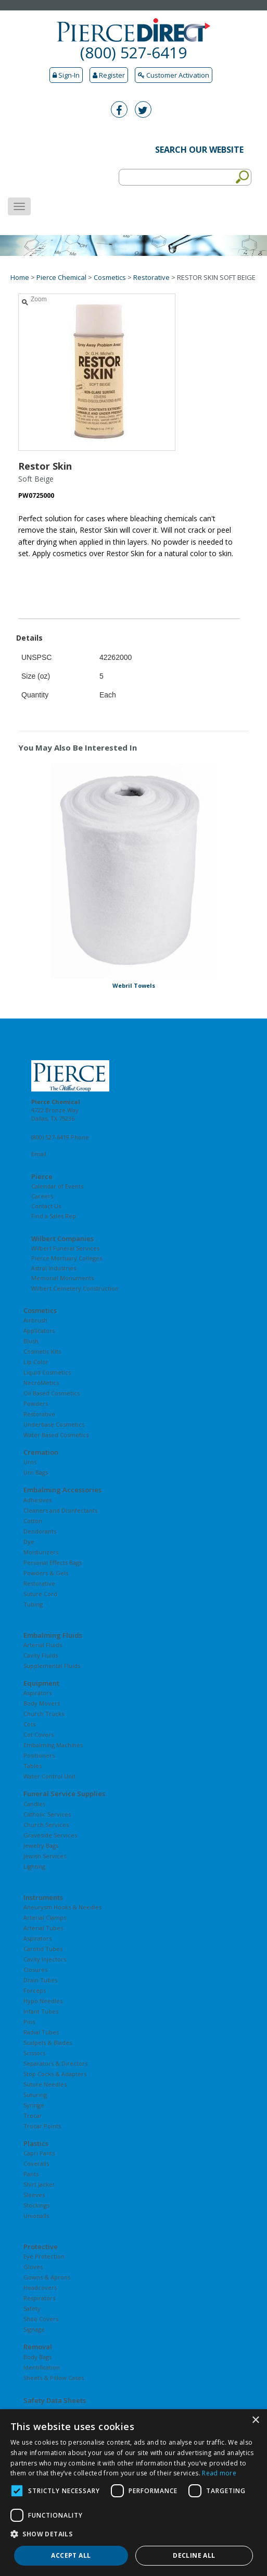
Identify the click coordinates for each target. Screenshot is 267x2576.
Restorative (151, 277)
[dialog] (133, 2492)
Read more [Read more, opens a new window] (219, 2473)
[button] (133, 2534)
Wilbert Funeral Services (65, 1248)
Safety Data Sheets (54, 2400)
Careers (42, 1196)
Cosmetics (110, 277)
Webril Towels (133, 985)
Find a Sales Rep (53, 1216)
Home (19, 277)
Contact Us (46, 1206)
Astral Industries (53, 1268)
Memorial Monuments (62, 1278)
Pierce (42, 1176)
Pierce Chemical (61, 277)
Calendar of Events (57, 1186)
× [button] (255, 2420)
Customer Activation (173, 75)
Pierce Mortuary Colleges (66, 1258)
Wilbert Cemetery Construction (75, 1288)
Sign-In (66, 75)
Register (109, 75)
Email (38, 1154)
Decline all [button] (194, 2555)
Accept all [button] (71, 2555)
